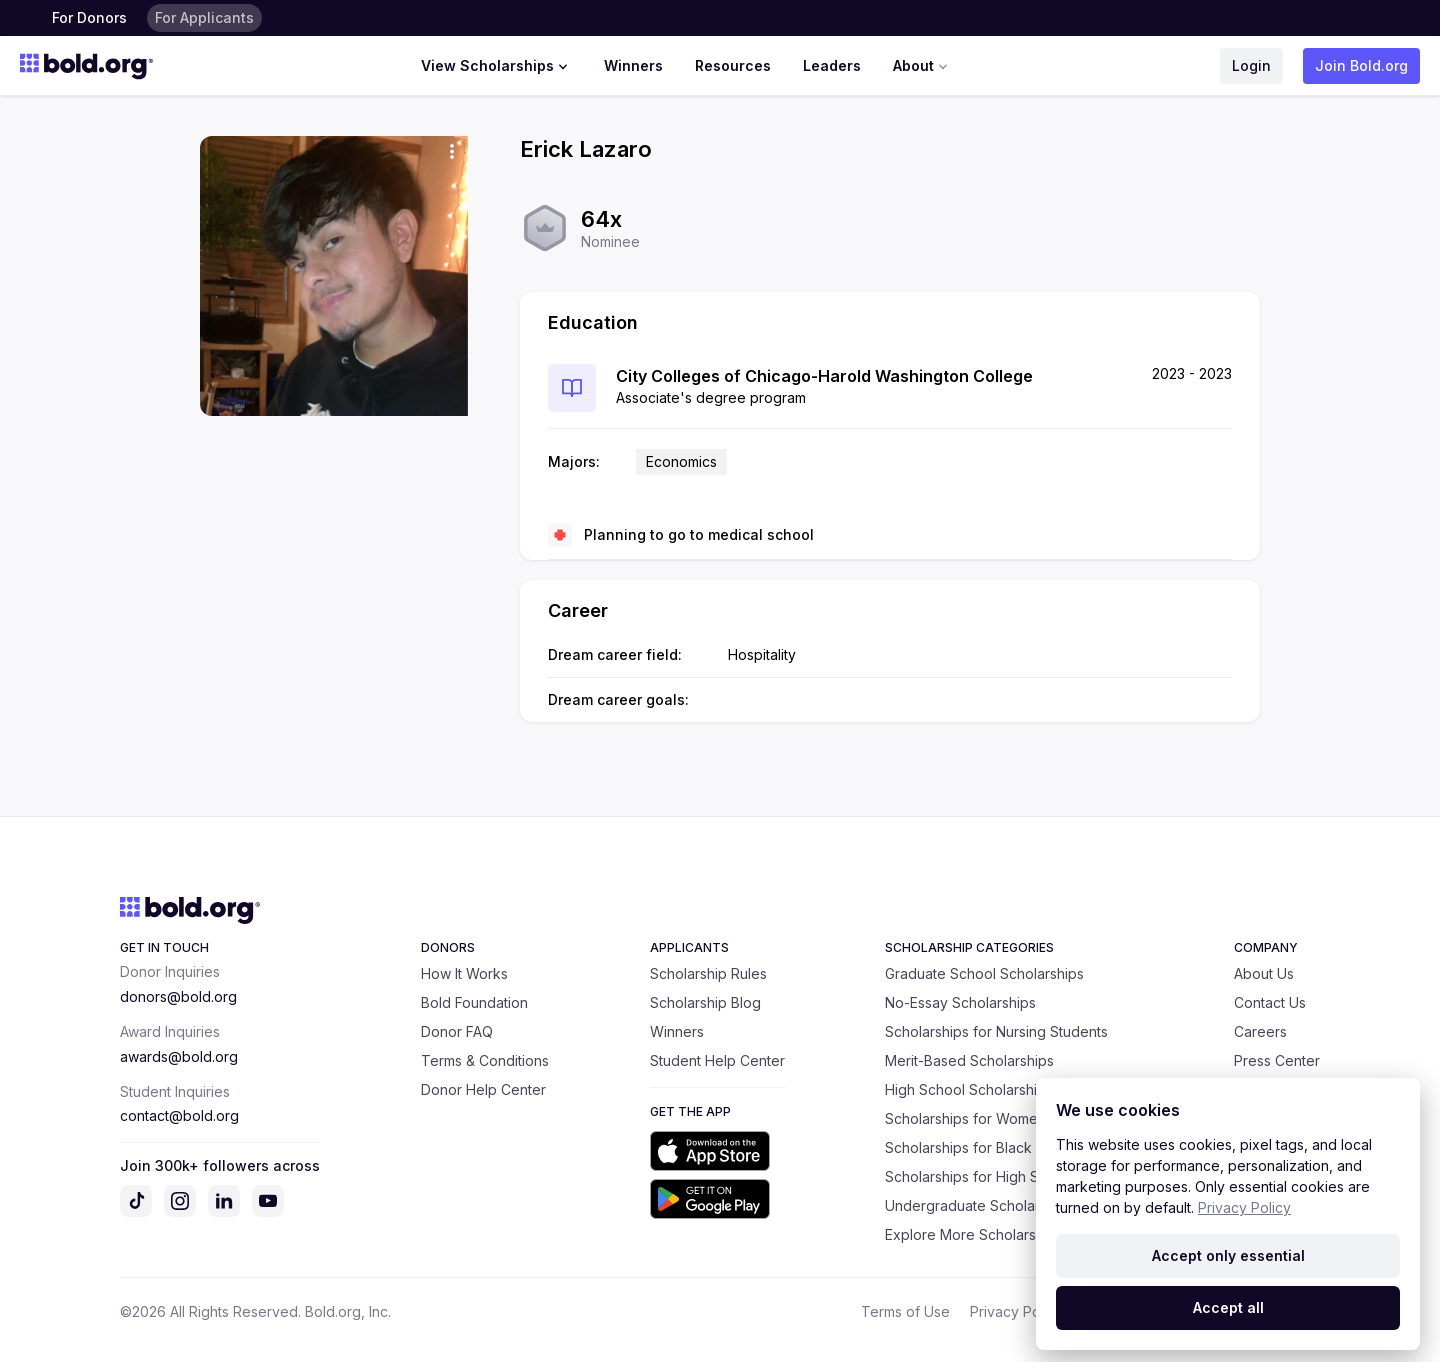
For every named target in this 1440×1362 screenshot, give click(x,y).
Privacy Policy (1016, 1311)
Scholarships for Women (965, 1118)
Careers (1260, 1031)
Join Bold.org (1361, 65)
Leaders (832, 65)
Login (1251, 65)
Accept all (1228, 1307)
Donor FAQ (457, 1031)
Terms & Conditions (485, 1060)
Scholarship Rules (708, 973)
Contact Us (1270, 1002)
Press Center (1277, 1060)
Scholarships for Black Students (989, 1147)
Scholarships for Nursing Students (996, 1031)
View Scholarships (496, 66)
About (922, 66)
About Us (1264, 973)
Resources (733, 65)
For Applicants (204, 17)
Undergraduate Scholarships (979, 1205)
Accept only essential (1228, 1255)
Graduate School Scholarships (984, 973)
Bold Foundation (474, 1002)
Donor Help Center (483, 1089)
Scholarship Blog (705, 1002)
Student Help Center (717, 1060)
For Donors (89, 17)
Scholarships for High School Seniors (1007, 1176)
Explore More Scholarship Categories (1009, 1234)
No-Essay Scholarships (960, 1002)
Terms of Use (905, 1311)
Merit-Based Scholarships (969, 1060)
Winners (633, 65)
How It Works (464, 973)
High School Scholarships (969, 1089)
